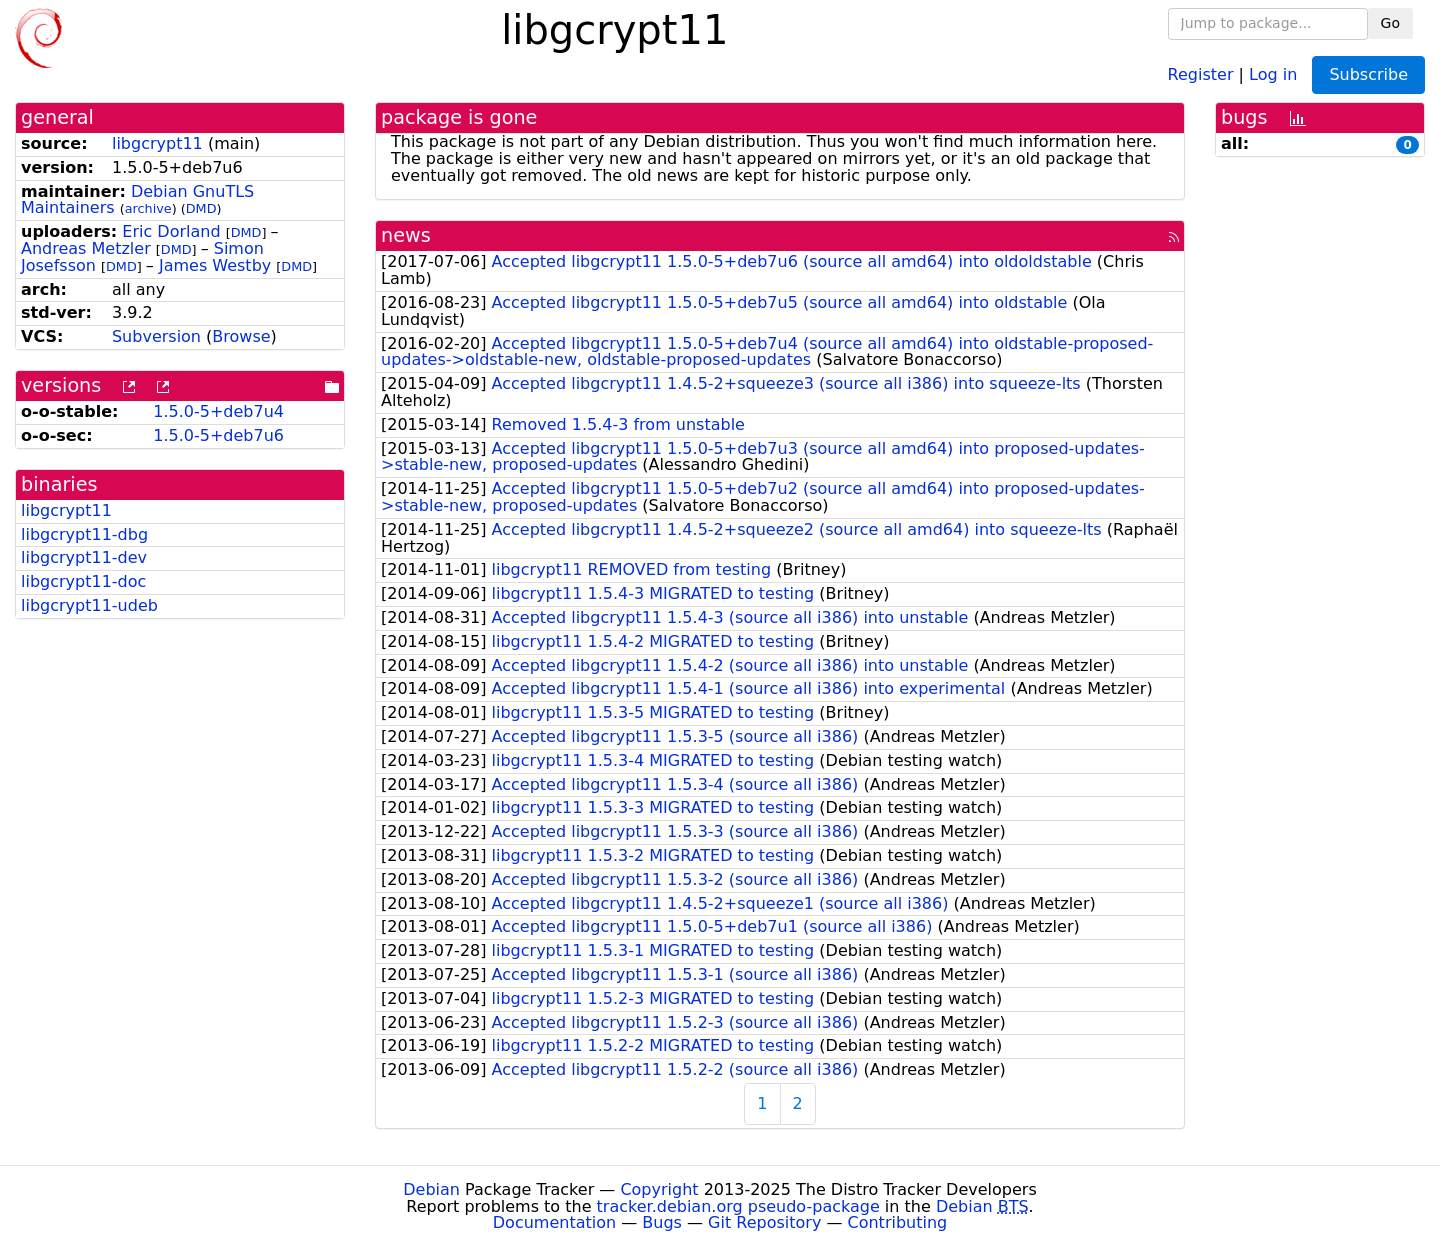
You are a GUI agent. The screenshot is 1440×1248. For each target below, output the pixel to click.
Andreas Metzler (86, 248)
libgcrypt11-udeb (89, 605)
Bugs (662, 1222)
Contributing (898, 1222)
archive (148, 208)
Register (1201, 73)
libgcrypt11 (157, 143)
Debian (431, 1189)
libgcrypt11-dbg (84, 534)
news (406, 235)
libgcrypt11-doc (83, 581)
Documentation (554, 1222)
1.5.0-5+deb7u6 (218, 435)
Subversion (156, 336)
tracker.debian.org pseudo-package (738, 1206)
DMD (201, 208)
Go (1390, 23)
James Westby (215, 265)
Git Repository (764, 1222)
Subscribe (1368, 74)
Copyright (659, 1189)
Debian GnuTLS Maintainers (137, 200)
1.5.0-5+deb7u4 (218, 411)
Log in (1273, 73)
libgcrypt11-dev (84, 557)
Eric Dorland (171, 231)
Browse (241, 336)
